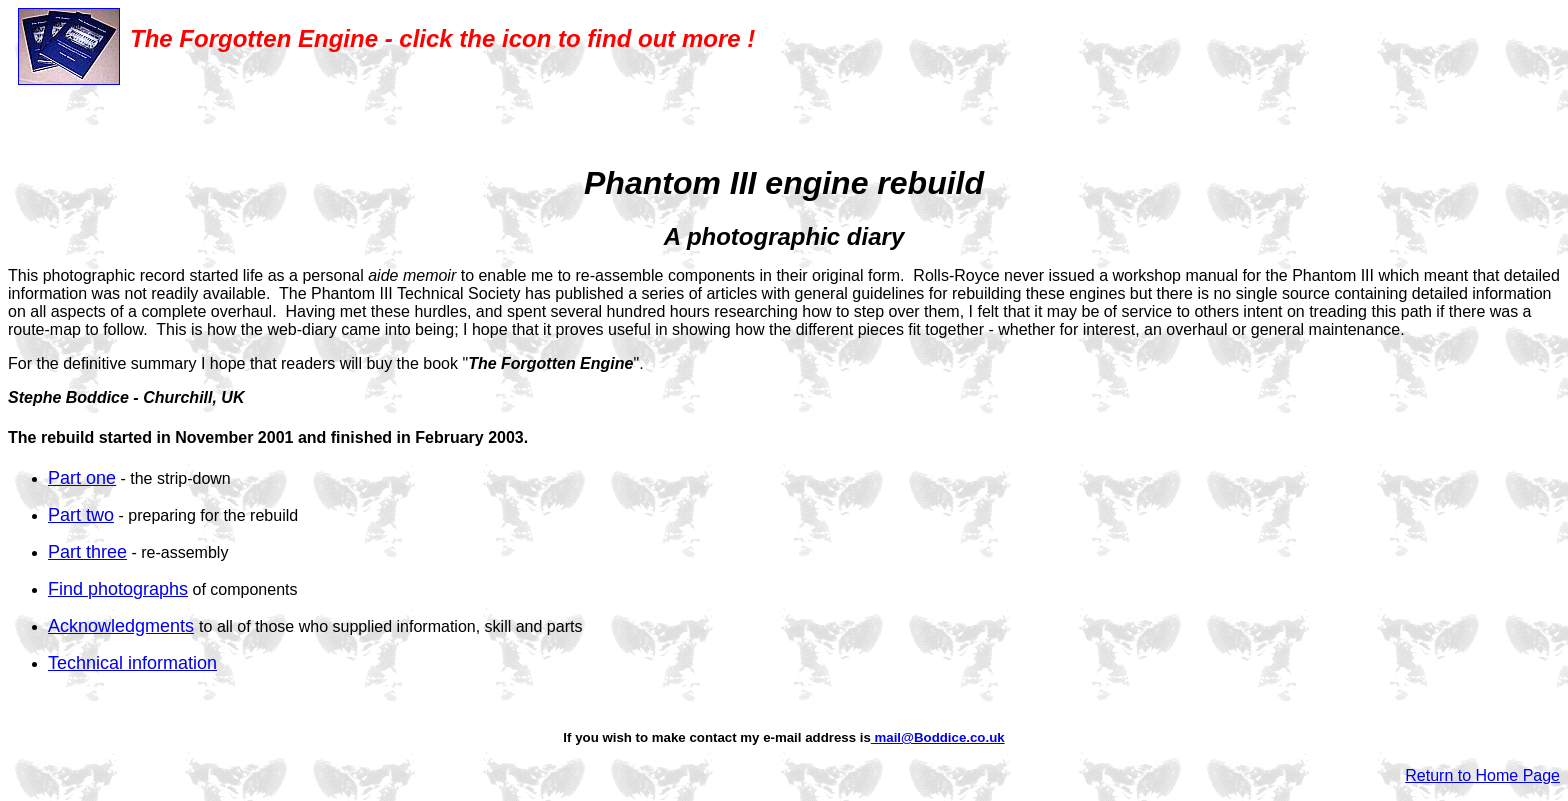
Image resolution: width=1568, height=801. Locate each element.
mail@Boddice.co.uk (938, 737)
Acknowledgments (121, 626)
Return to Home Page (1482, 775)
